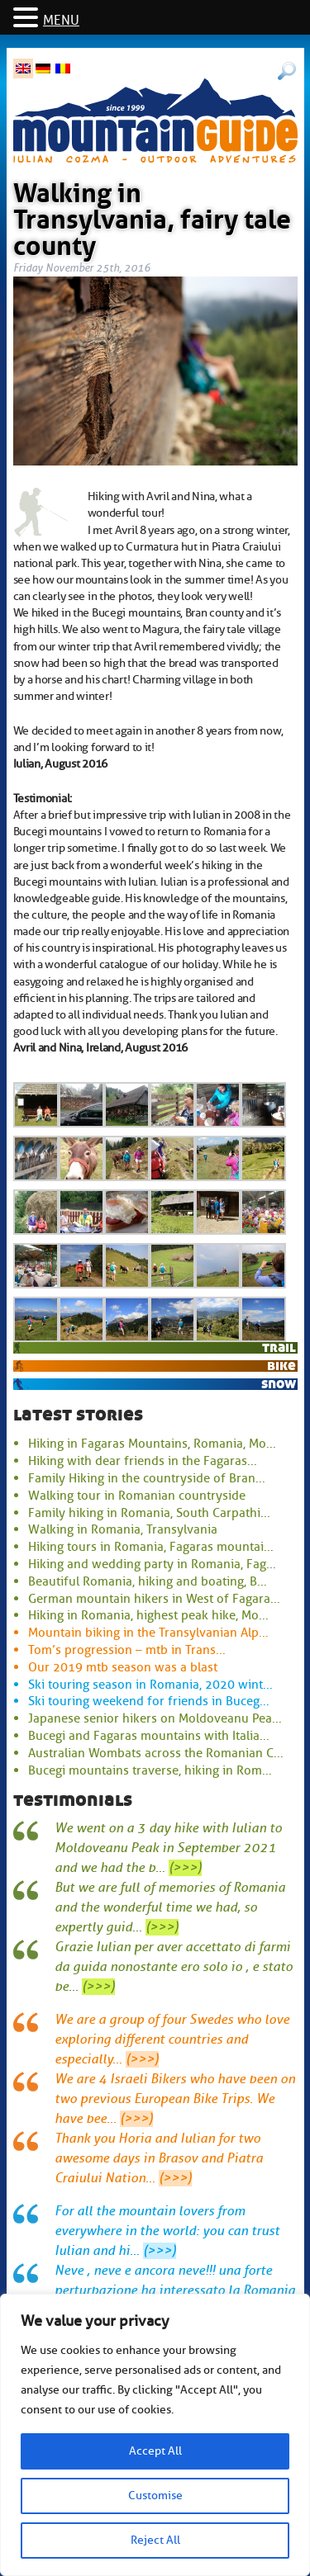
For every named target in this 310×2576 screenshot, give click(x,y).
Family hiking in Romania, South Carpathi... (149, 1513)
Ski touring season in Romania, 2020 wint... (150, 1684)
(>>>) (185, 1868)
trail (279, 1347)
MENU (61, 20)
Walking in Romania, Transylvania (122, 1529)
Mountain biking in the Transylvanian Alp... (148, 1632)
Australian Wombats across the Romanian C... (156, 1753)
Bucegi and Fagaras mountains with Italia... (148, 1736)
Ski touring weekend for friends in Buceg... (148, 1701)
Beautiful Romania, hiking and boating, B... (147, 1581)
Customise (155, 2496)
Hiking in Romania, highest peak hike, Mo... (148, 1615)
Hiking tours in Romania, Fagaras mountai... (151, 1547)
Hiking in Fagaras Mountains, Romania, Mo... (152, 1443)
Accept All (155, 2451)
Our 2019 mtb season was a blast (122, 1667)
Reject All (155, 2540)
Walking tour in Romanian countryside (137, 1495)
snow (278, 1383)
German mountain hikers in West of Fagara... (154, 1599)
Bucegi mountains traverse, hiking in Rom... (150, 1770)
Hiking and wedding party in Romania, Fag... (152, 1564)
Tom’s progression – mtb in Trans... (127, 1650)
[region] (155, 2435)
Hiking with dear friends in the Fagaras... (142, 1461)
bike (281, 1365)
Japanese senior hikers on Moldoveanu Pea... (155, 1718)
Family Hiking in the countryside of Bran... (146, 1478)
